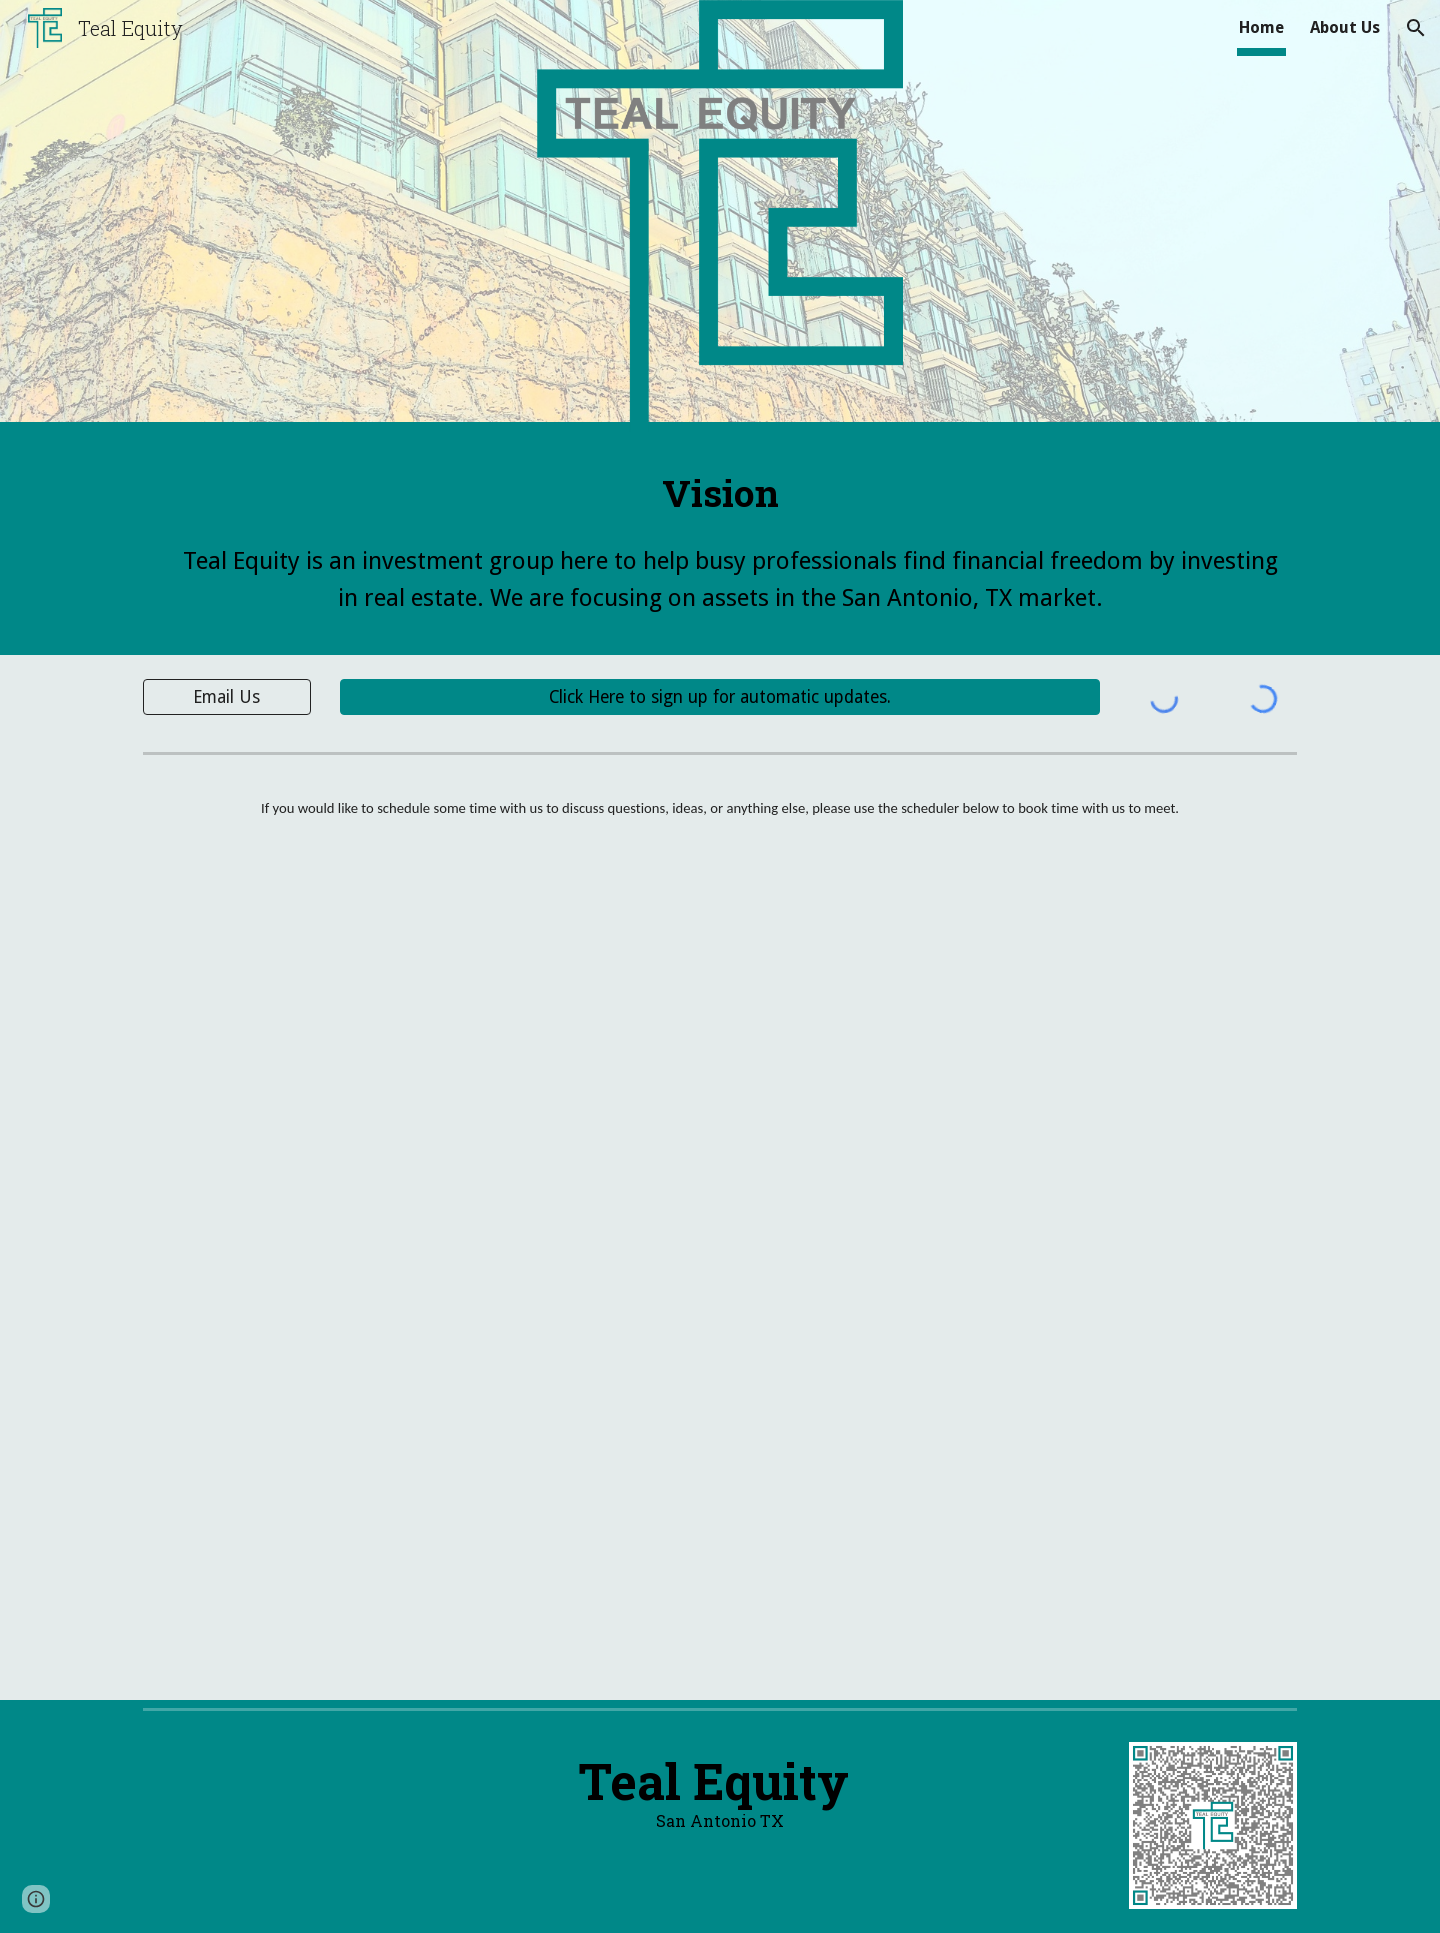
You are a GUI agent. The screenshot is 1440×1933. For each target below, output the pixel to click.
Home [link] (1261, 27)
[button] (1416, 28)
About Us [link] (1345, 27)
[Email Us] (227, 697)
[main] (720, 492)
